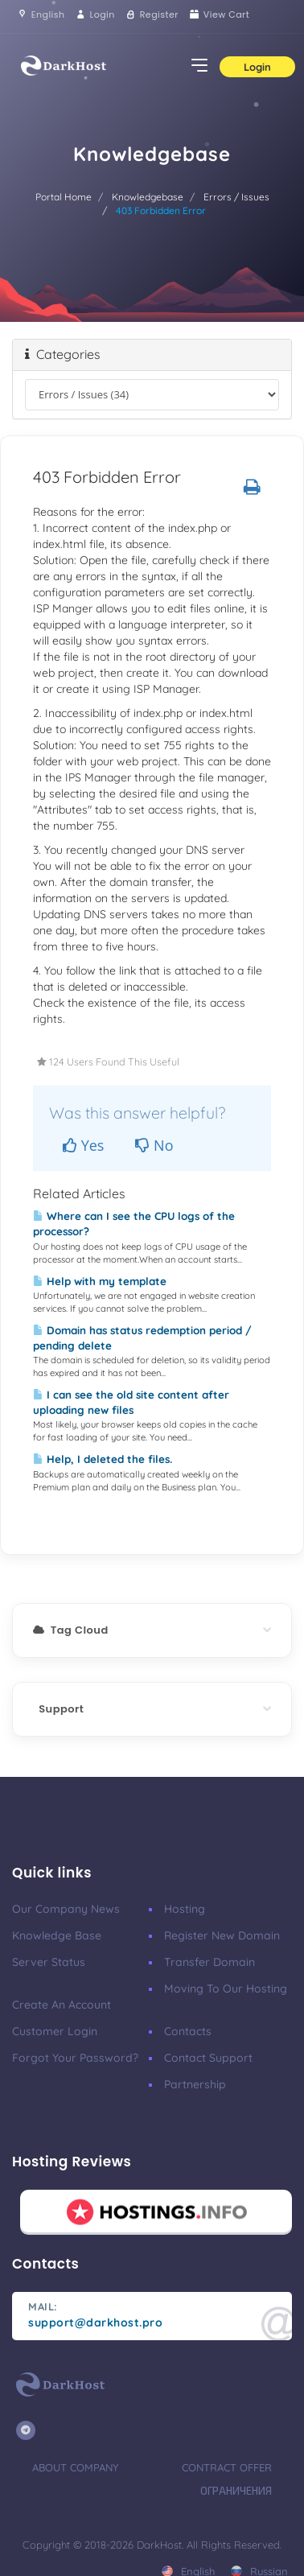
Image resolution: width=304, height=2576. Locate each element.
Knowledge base (56, 1935)
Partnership (195, 2084)
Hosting (184, 1909)
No (154, 1145)
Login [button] (257, 66)
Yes (83, 1145)
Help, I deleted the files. (102, 1459)
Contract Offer (227, 2467)
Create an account (61, 2004)
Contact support (208, 2057)
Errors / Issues (236, 197)
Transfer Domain (209, 1962)
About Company (75, 2467)
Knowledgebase (147, 197)
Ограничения (236, 2490)
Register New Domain (222, 1935)
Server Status (48, 1962)
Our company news (66, 1909)
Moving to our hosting (225, 1988)
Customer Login (54, 2031)
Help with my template (99, 1281)
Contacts (188, 2031)
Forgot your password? (75, 2057)
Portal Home (63, 197)
